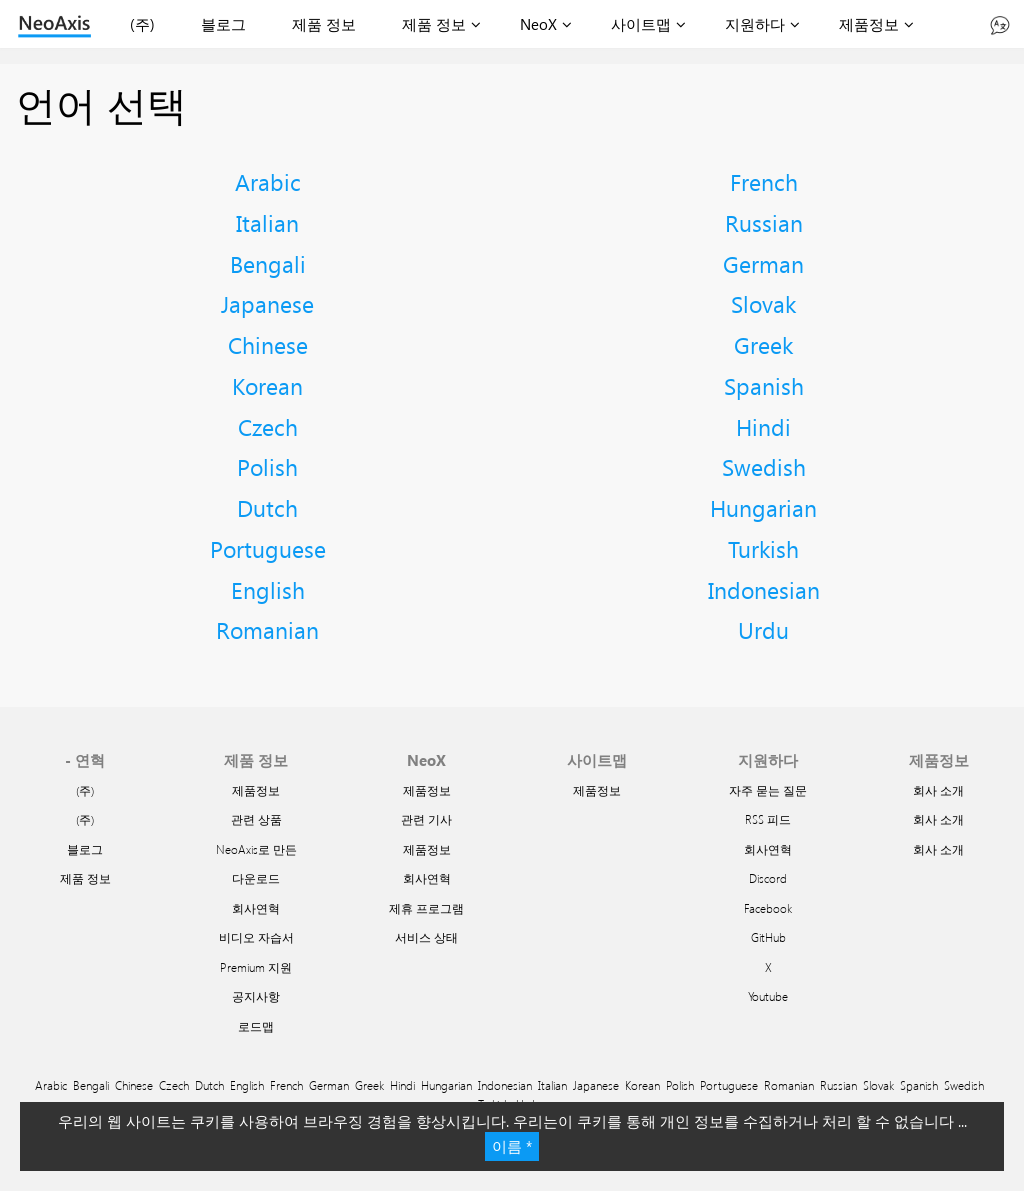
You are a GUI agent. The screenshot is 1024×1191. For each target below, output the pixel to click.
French (764, 181)
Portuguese (268, 548)
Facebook (768, 908)
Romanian (267, 629)
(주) (142, 24)
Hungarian (763, 507)
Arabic (268, 181)
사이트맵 (641, 24)
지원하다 (755, 24)
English (268, 589)
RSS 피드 (768, 819)
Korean (267, 385)
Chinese (268, 344)
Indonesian (764, 589)
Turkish (763, 548)
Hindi (763, 426)
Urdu (763, 629)
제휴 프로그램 (426, 908)
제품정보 (869, 24)
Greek (763, 344)
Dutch (267, 507)
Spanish (764, 385)
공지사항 (256, 996)
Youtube (768, 996)
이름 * (512, 1146)
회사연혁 (256, 908)
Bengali (268, 263)
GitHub (768, 937)
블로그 (223, 24)
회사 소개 (938, 790)
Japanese (267, 303)
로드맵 (256, 1026)
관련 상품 (256, 819)
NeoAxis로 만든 (256, 849)
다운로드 (256, 878)
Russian (764, 222)
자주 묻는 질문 (768, 790)
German (763, 263)
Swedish (764, 466)
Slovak (763, 303)
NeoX (538, 24)
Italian (267, 222)
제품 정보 (324, 24)
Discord (768, 878)
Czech (268, 426)
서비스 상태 (426, 937)
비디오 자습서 (256, 937)
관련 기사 (426, 819)
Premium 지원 (256, 967)
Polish (267, 466)
